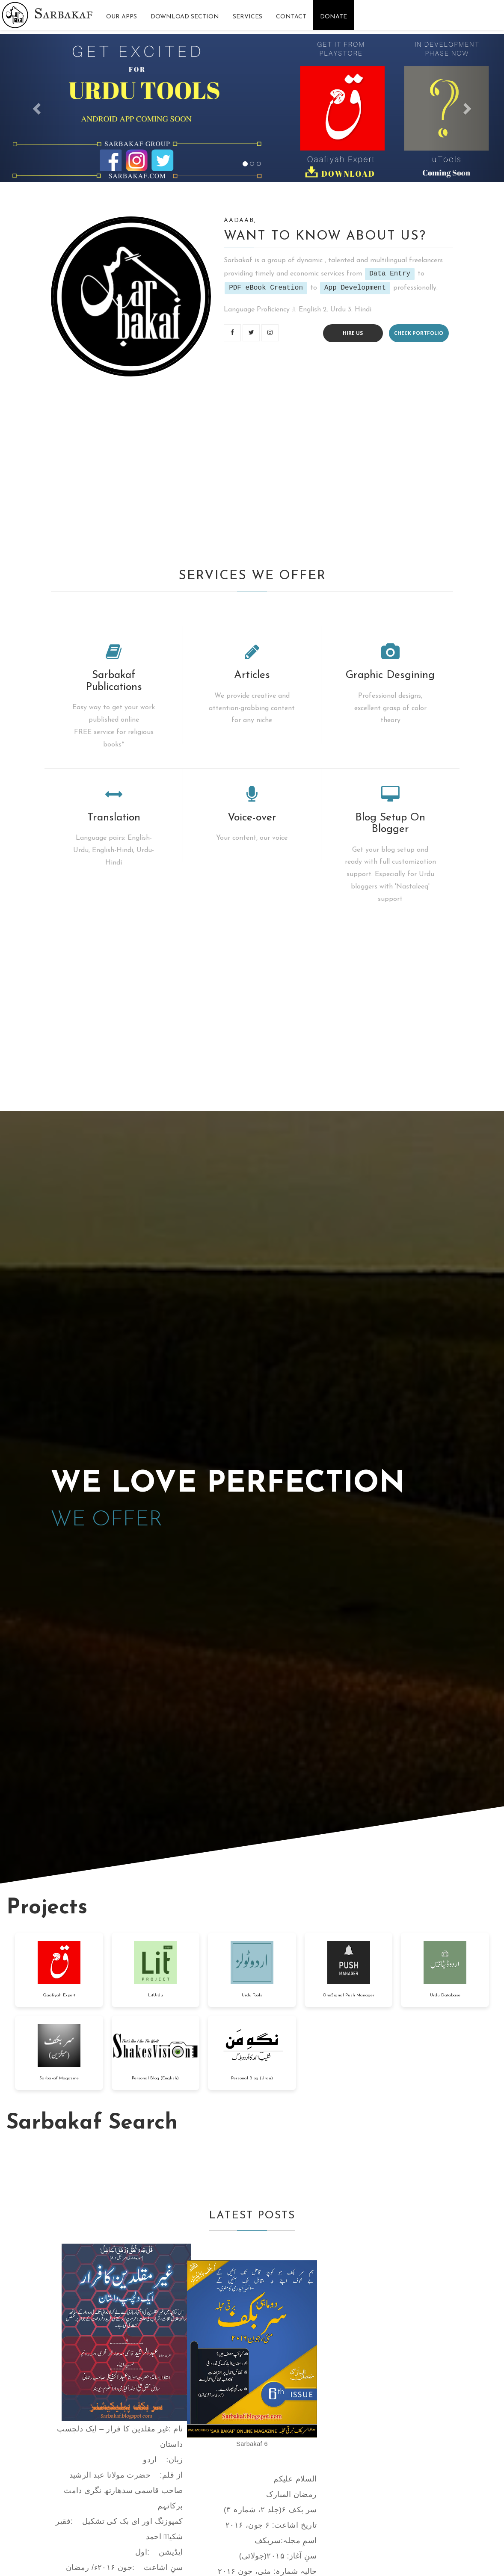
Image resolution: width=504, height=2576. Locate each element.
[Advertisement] (252, 470)
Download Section (185, 17)
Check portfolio (418, 333)
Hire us (353, 333)
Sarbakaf (63, 13)
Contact (291, 17)
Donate (333, 17)
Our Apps (121, 17)
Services (247, 17)
